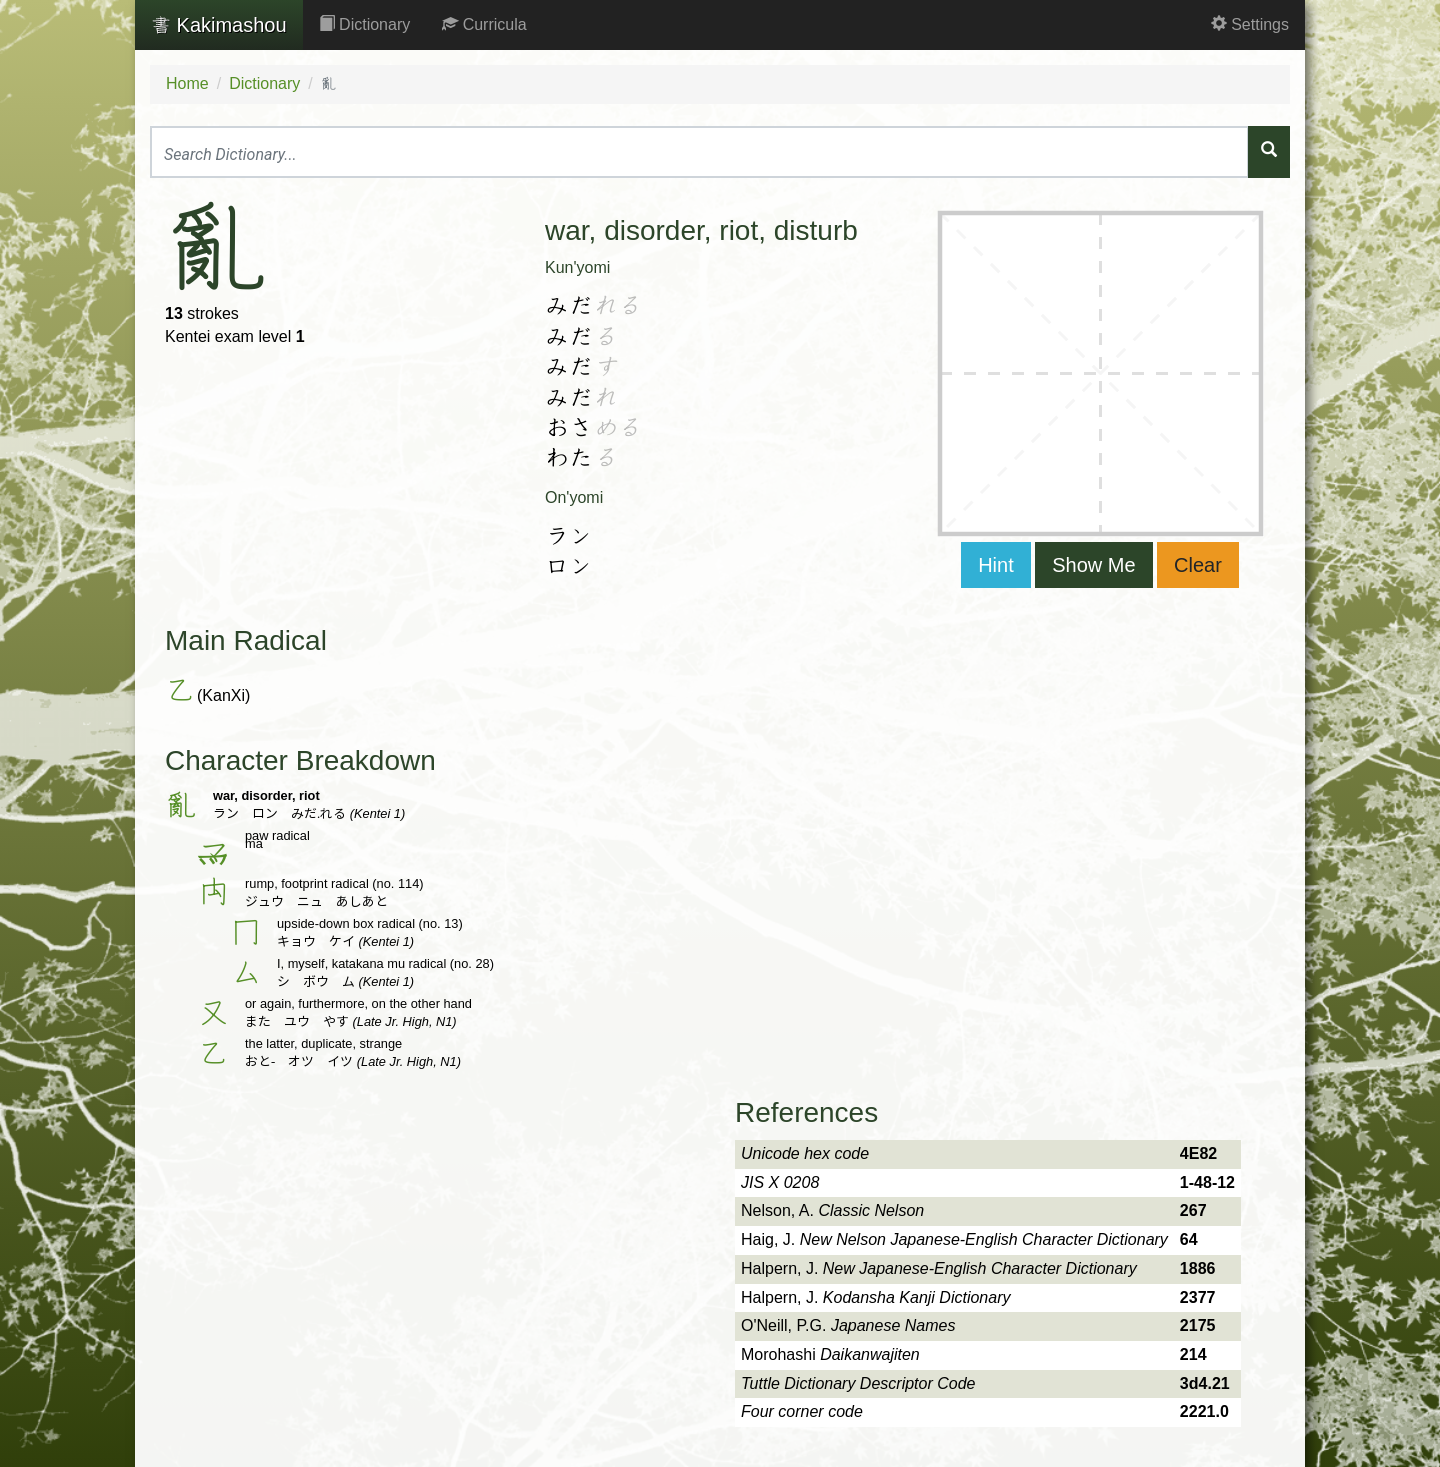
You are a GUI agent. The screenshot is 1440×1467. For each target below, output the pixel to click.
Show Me (1093, 565)
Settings (1250, 24)
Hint (996, 565)
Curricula (484, 24)
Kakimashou (219, 25)
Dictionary (365, 24)
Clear (1198, 565)
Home (187, 83)
